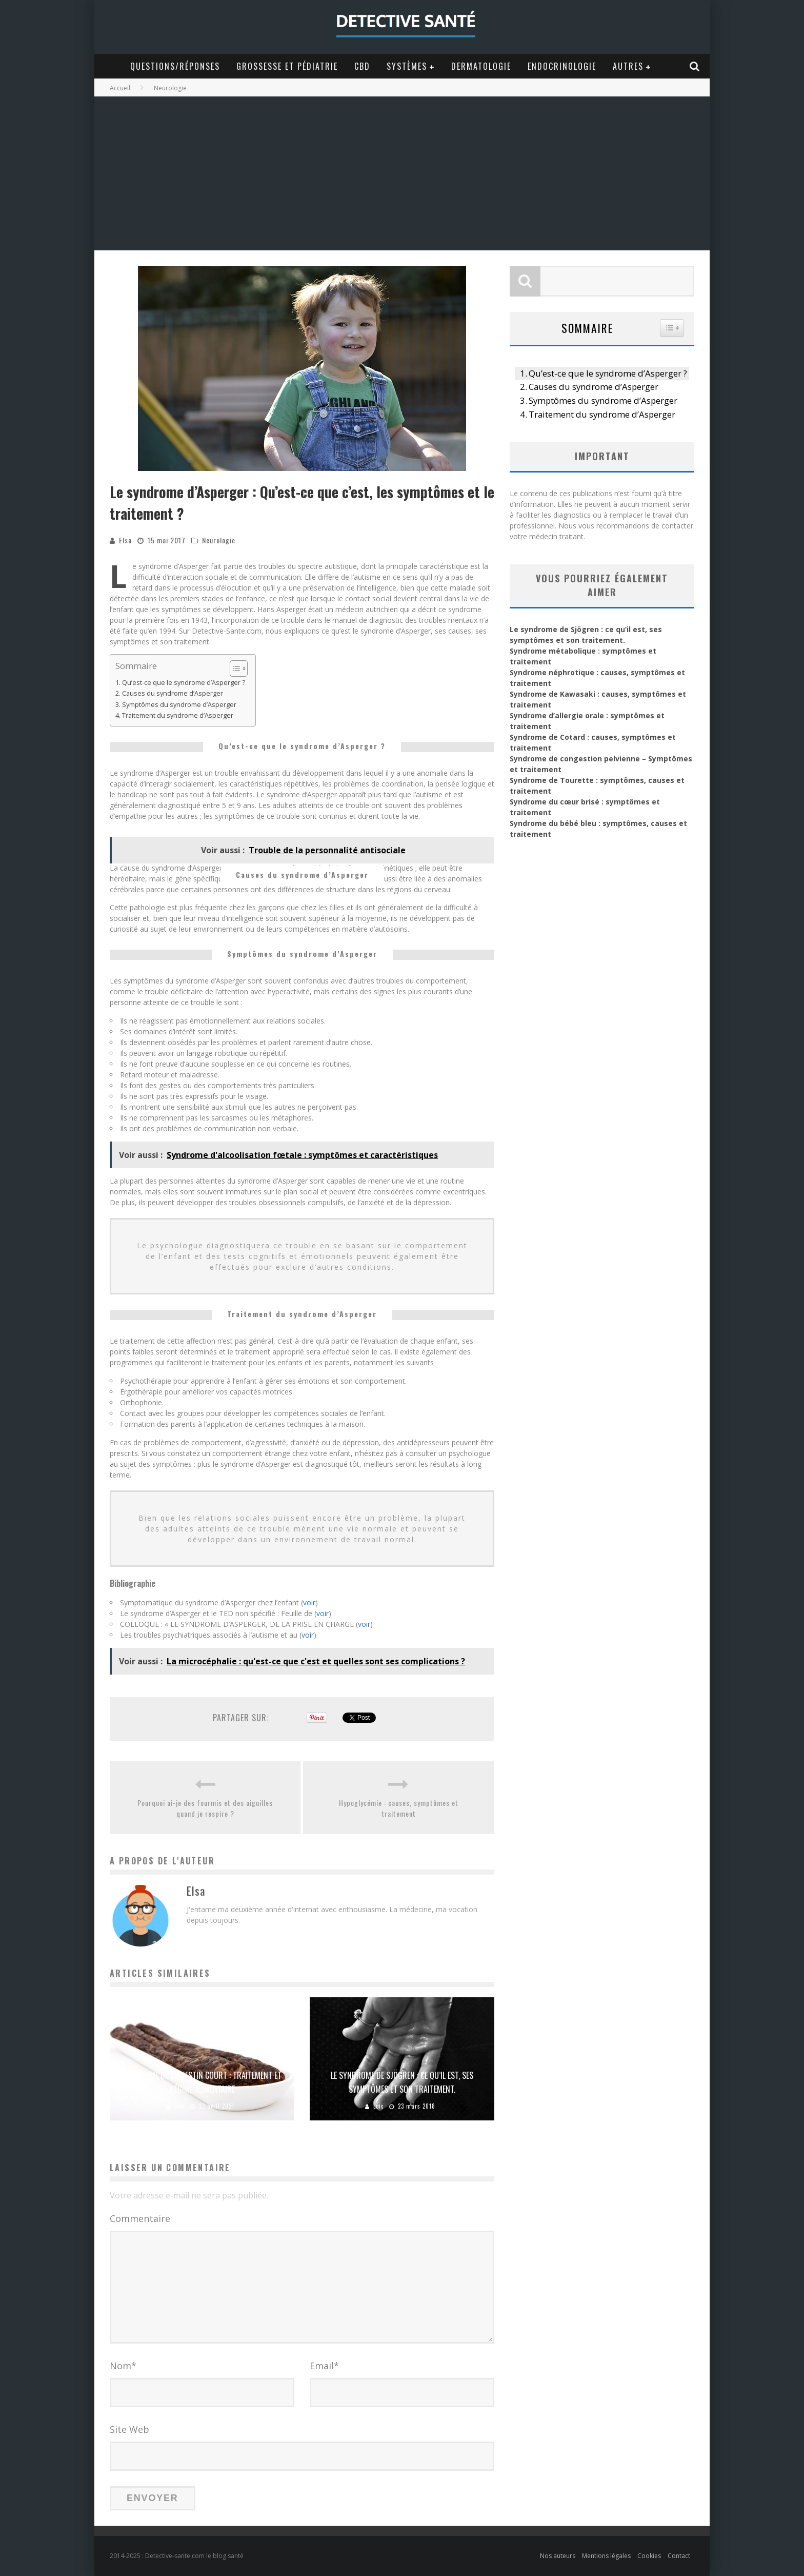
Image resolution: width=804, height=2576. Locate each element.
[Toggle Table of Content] (233, 668)
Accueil (120, 88)
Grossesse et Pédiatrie (287, 66)
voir (309, 1602)
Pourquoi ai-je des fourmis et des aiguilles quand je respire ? (205, 1808)
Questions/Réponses (175, 66)
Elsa (125, 540)
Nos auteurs (557, 2555)
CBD (362, 66)
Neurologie (218, 540)
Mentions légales (606, 2555)
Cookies (649, 2555)
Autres (628, 66)
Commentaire (140, 2218)
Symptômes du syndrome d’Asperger (179, 704)
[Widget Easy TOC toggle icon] (672, 328)
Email (324, 2365)
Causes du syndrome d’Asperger (172, 693)
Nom (123, 2365)
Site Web (129, 2429)
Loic (179, 2106)
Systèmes (407, 66)
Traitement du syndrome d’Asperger (177, 715)
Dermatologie (481, 66)
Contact (679, 2555)
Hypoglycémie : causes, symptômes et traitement (398, 1808)
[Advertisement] (402, 173)
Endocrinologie (562, 66)
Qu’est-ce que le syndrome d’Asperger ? (183, 682)
